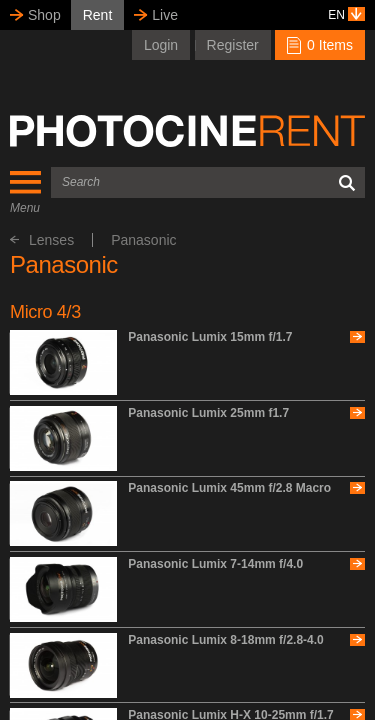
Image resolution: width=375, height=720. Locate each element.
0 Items (320, 45)
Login (161, 45)
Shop (44, 15)
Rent (98, 15)
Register (233, 45)
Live (165, 15)
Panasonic (143, 240)
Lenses (42, 240)
